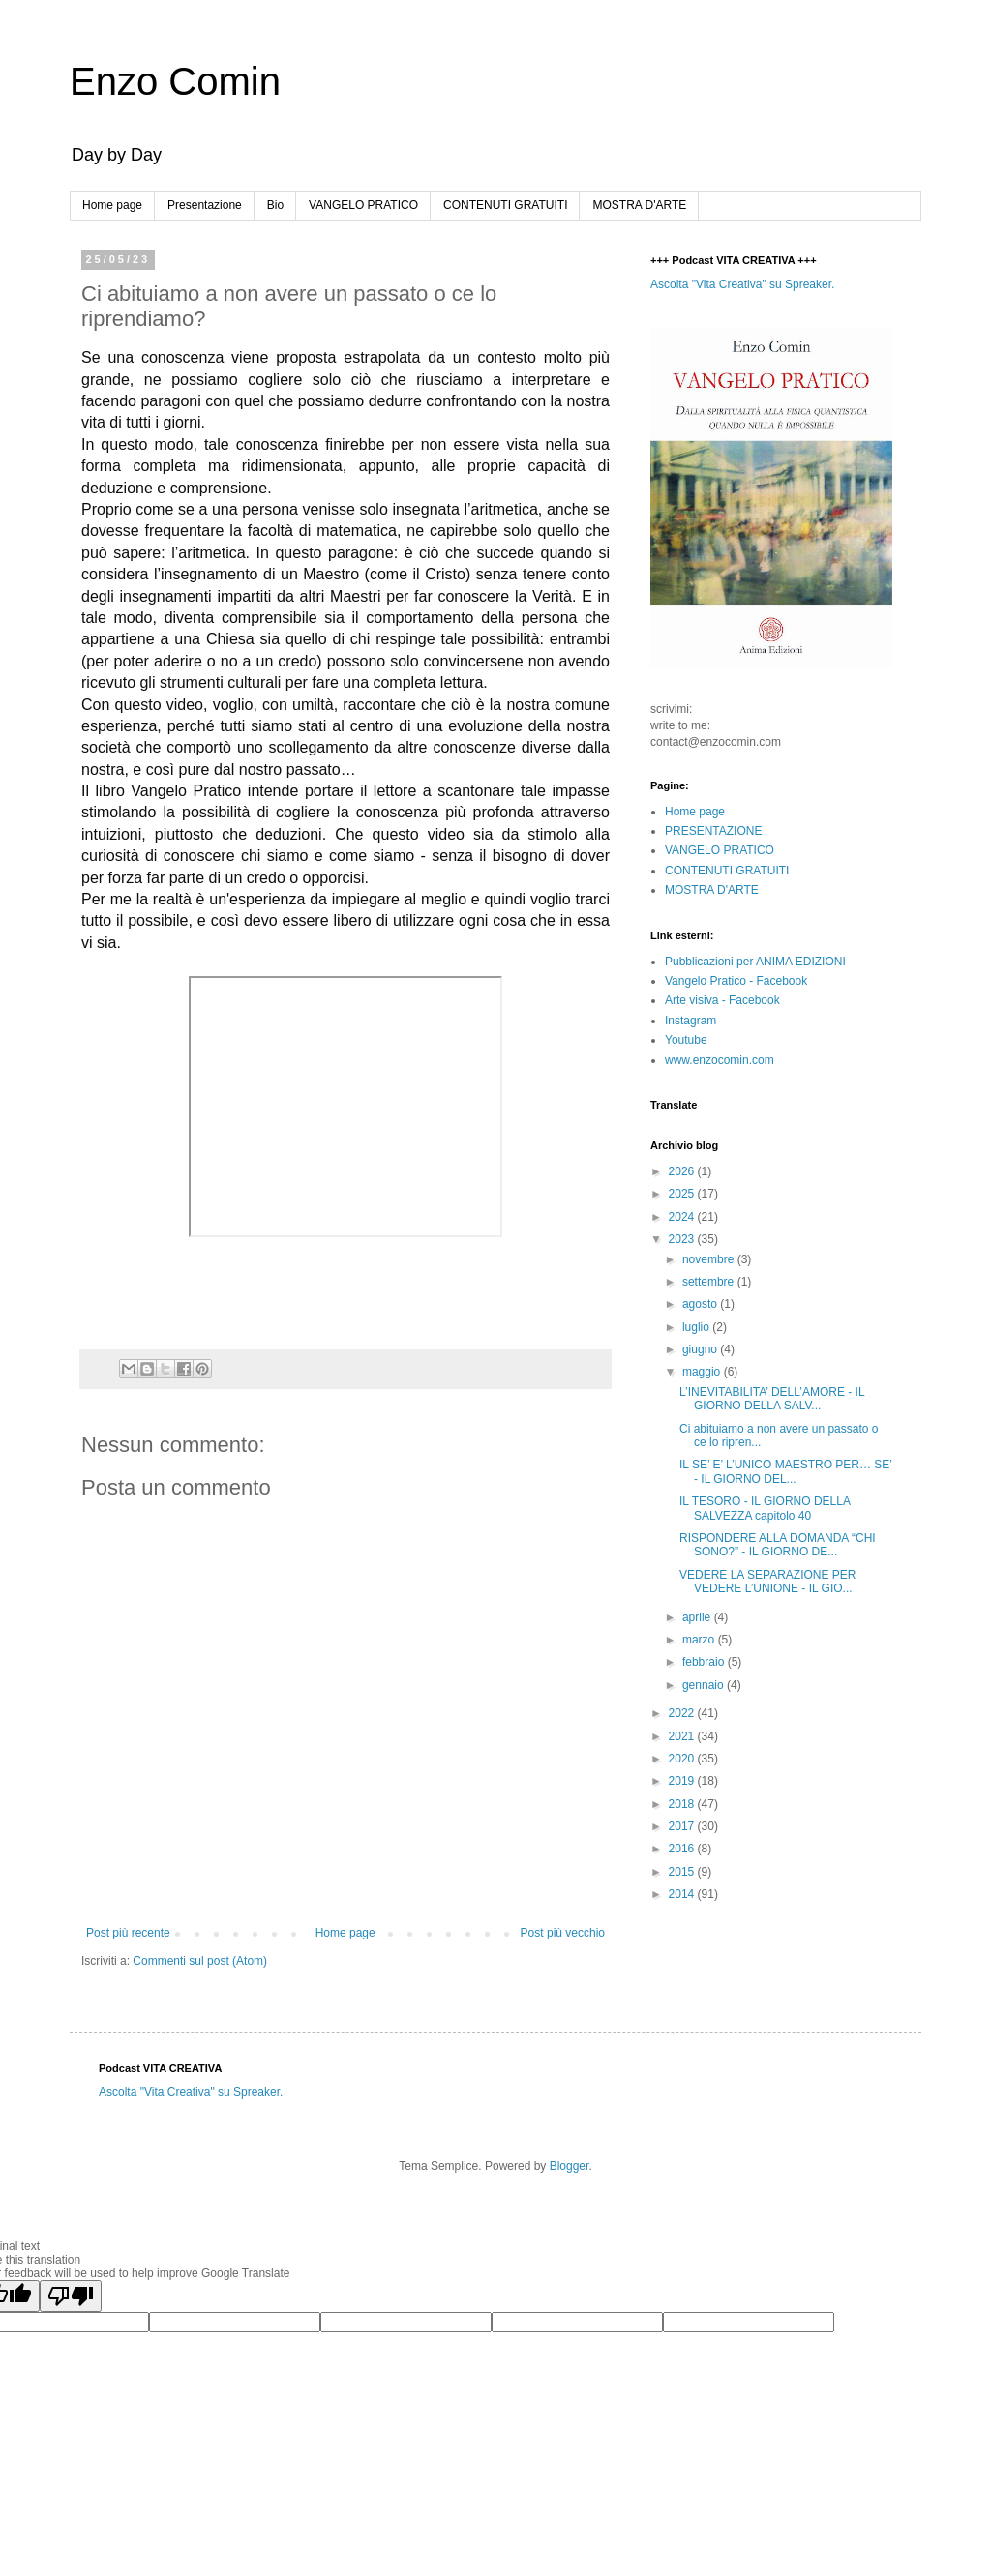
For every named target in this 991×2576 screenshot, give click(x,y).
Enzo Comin (175, 81)
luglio (697, 1327)
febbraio (705, 1662)
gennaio (704, 1685)
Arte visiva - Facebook (722, 1000)
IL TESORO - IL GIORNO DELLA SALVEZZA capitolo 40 (764, 1508)
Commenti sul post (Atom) (200, 1961)
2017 (683, 1826)
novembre (709, 1259)
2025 (683, 1193)
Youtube (686, 1040)
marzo (700, 1639)
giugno (701, 1349)
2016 (683, 1848)
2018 (683, 1804)
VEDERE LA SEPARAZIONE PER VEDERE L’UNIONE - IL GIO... (767, 1581)
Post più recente (128, 1932)
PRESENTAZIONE (713, 831)
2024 (683, 1217)
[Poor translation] (71, 2296)
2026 (683, 1171)
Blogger (569, 2166)
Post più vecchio (563, 1932)
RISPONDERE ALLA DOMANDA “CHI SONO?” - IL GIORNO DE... (777, 1544)
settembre (709, 1281)
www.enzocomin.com (719, 1060)
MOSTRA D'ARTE (639, 205)
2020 (683, 1758)
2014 (683, 1894)
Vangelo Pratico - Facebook (736, 981)
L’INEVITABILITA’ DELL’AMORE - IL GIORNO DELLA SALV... (771, 1398)
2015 (683, 1872)
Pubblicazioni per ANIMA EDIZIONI (755, 961)
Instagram (690, 1020)
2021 (683, 1736)
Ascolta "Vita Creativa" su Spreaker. (742, 284)
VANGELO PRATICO (363, 205)
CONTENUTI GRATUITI (505, 205)
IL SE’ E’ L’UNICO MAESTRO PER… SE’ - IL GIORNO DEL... (785, 1471)
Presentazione (204, 205)
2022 (683, 1713)
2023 (683, 1239)
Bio (275, 205)
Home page (112, 205)
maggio (703, 1371)
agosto (701, 1304)
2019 (683, 1781)
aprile (698, 1617)
